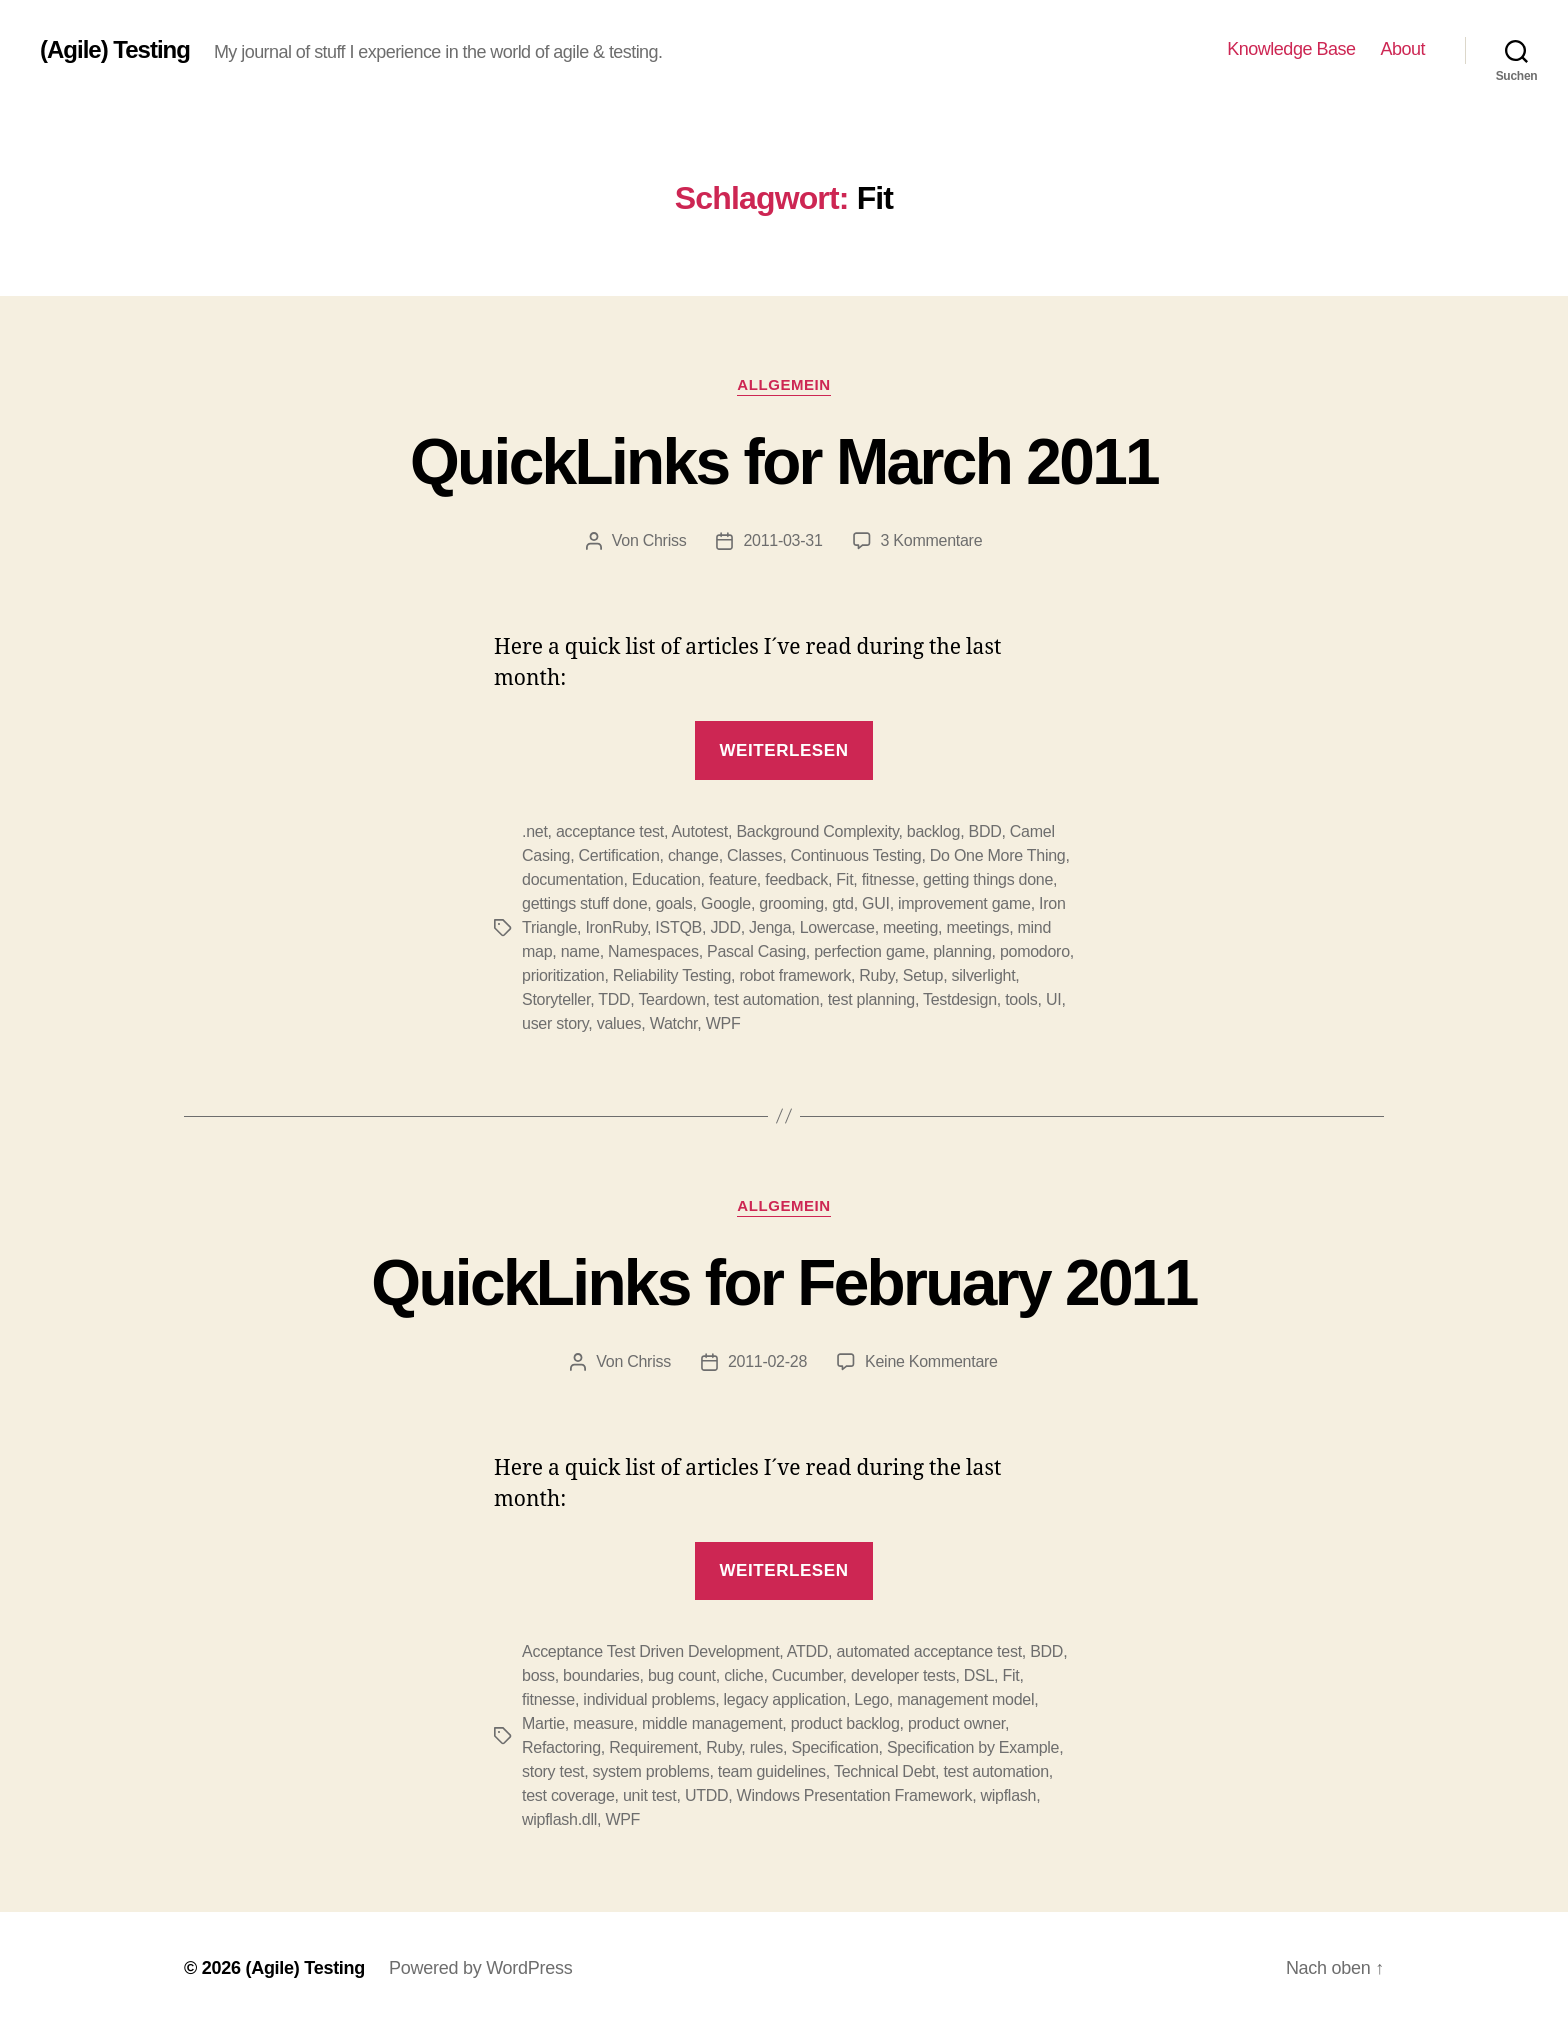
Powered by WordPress (480, 1968)
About (1402, 49)
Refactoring (561, 1747)
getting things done (988, 879)
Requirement (653, 1747)
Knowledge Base (1291, 49)
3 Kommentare (932, 540)
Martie (543, 1723)
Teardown (671, 999)
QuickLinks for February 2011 (783, 1283)
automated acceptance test (928, 1651)
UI (1053, 999)
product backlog (845, 1723)
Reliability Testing (672, 975)
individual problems (649, 1699)
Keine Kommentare (931, 1361)
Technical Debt (884, 1771)
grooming (791, 903)
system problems (651, 1771)
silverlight (984, 975)
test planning (871, 999)
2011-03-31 (782, 540)
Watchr (674, 1023)
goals (674, 903)
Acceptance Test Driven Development (650, 1651)
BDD (984, 831)
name (580, 951)
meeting (910, 927)
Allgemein (783, 384)
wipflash (1009, 1795)
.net (535, 831)
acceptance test (610, 831)
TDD (614, 999)
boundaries (601, 1675)
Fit (844, 879)
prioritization (563, 975)
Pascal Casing (756, 951)
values (619, 1023)
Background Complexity (817, 831)
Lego (871, 1699)
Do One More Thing (998, 855)
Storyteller (556, 999)
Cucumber (807, 1675)
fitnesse (888, 879)
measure (603, 1723)
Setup (923, 975)
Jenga (770, 927)
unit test (650, 1795)
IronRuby (616, 927)
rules (766, 1747)
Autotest (699, 831)
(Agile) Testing (115, 50)
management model (965, 1699)
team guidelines (772, 1771)
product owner (956, 1723)
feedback (796, 879)
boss (538, 1675)
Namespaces (653, 951)
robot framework (795, 975)
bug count (682, 1675)
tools (1021, 999)
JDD (725, 927)
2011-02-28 (767, 1361)
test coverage (568, 1795)
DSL (979, 1675)
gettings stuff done (584, 903)
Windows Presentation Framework (855, 1795)
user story (555, 1023)
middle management (712, 1723)
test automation (766, 999)
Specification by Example (973, 1747)
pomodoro (1035, 951)
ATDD (807, 1651)
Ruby (876, 975)
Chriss (665, 540)
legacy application (785, 1699)
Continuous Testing (856, 855)
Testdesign (960, 999)
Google (726, 903)
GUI (876, 903)
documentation (572, 879)
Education (666, 879)
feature (733, 879)
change (693, 855)
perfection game (869, 951)
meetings (977, 927)
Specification (834, 1747)
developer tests (903, 1675)
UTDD (706, 1795)
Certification (619, 855)
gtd (842, 903)
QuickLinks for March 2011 (784, 462)
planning (962, 951)
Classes (754, 855)
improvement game (964, 903)
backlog (933, 831)
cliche (743, 1675)
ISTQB (678, 927)
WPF (723, 1023)
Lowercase (837, 927)
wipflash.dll (559, 1819)
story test (553, 1771)
